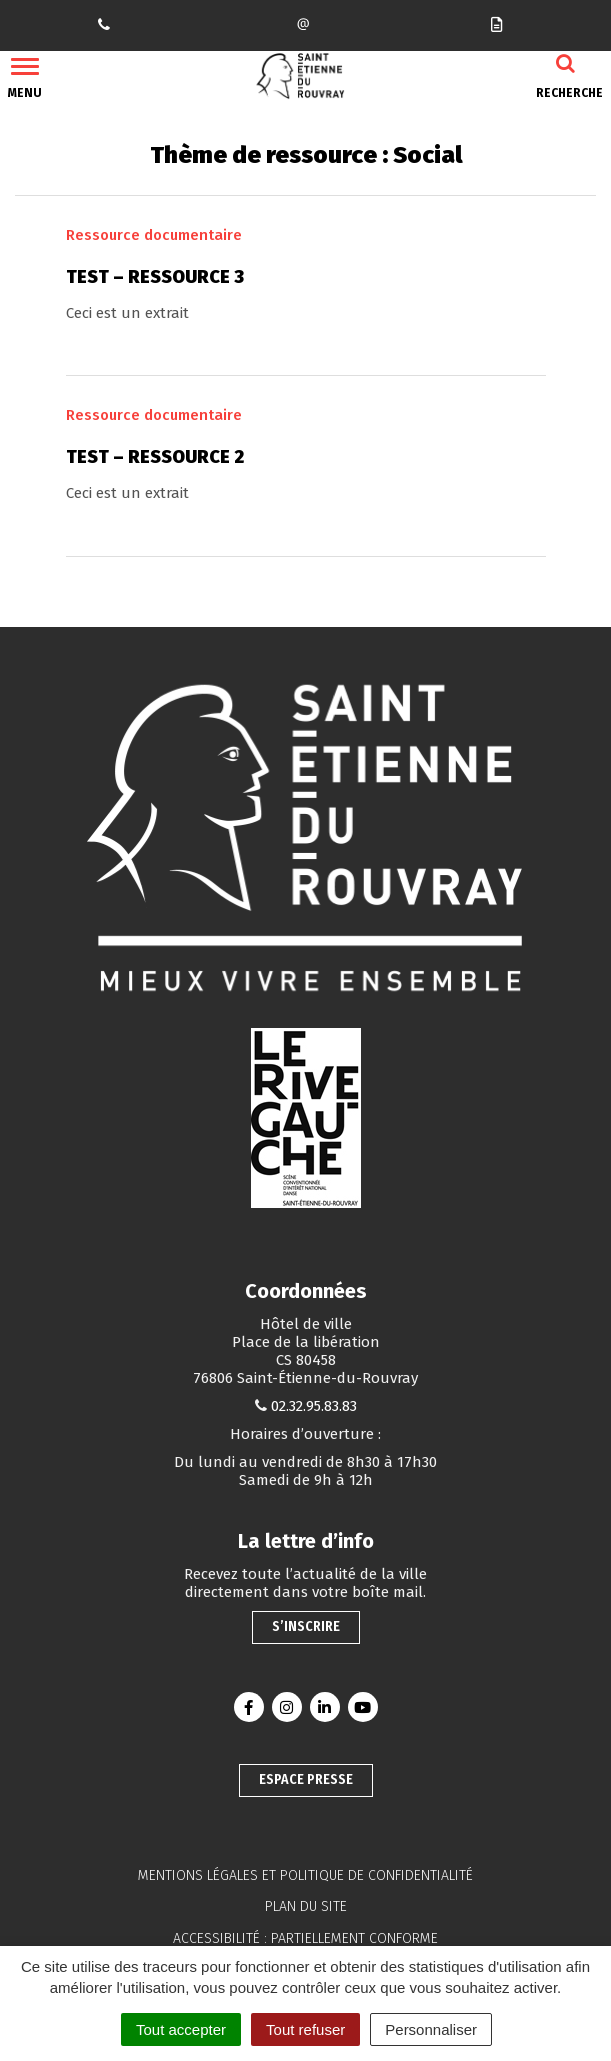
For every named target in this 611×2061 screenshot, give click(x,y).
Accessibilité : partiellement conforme (305, 1938)
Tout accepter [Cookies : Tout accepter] (181, 2029)
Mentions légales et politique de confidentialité (305, 1875)
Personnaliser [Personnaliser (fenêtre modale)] (431, 2029)
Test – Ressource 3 (155, 277)
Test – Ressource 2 (155, 457)
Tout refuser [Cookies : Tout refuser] (305, 2029)
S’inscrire (306, 1626)
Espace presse (306, 1779)
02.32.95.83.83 (314, 1406)
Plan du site (306, 1906)
